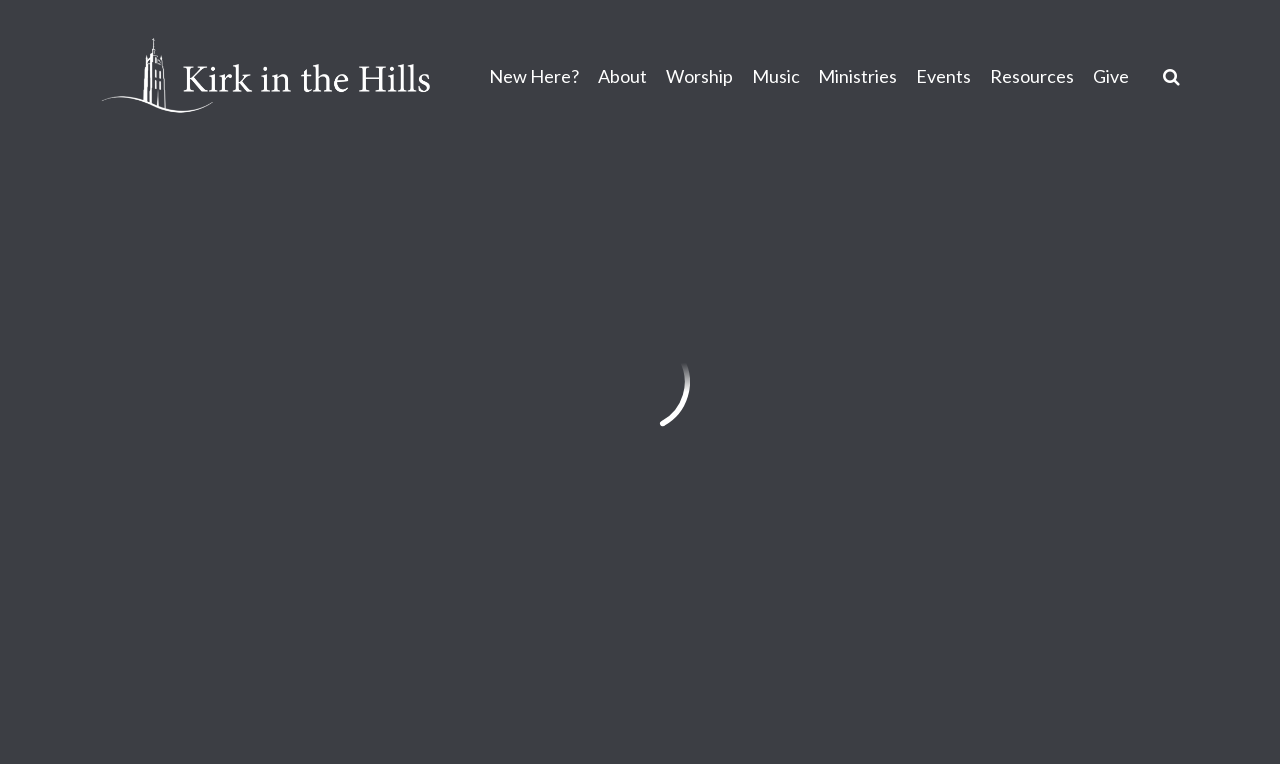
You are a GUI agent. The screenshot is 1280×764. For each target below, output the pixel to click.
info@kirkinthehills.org (186, 519)
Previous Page (191, 251)
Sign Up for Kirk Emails (774, 579)
